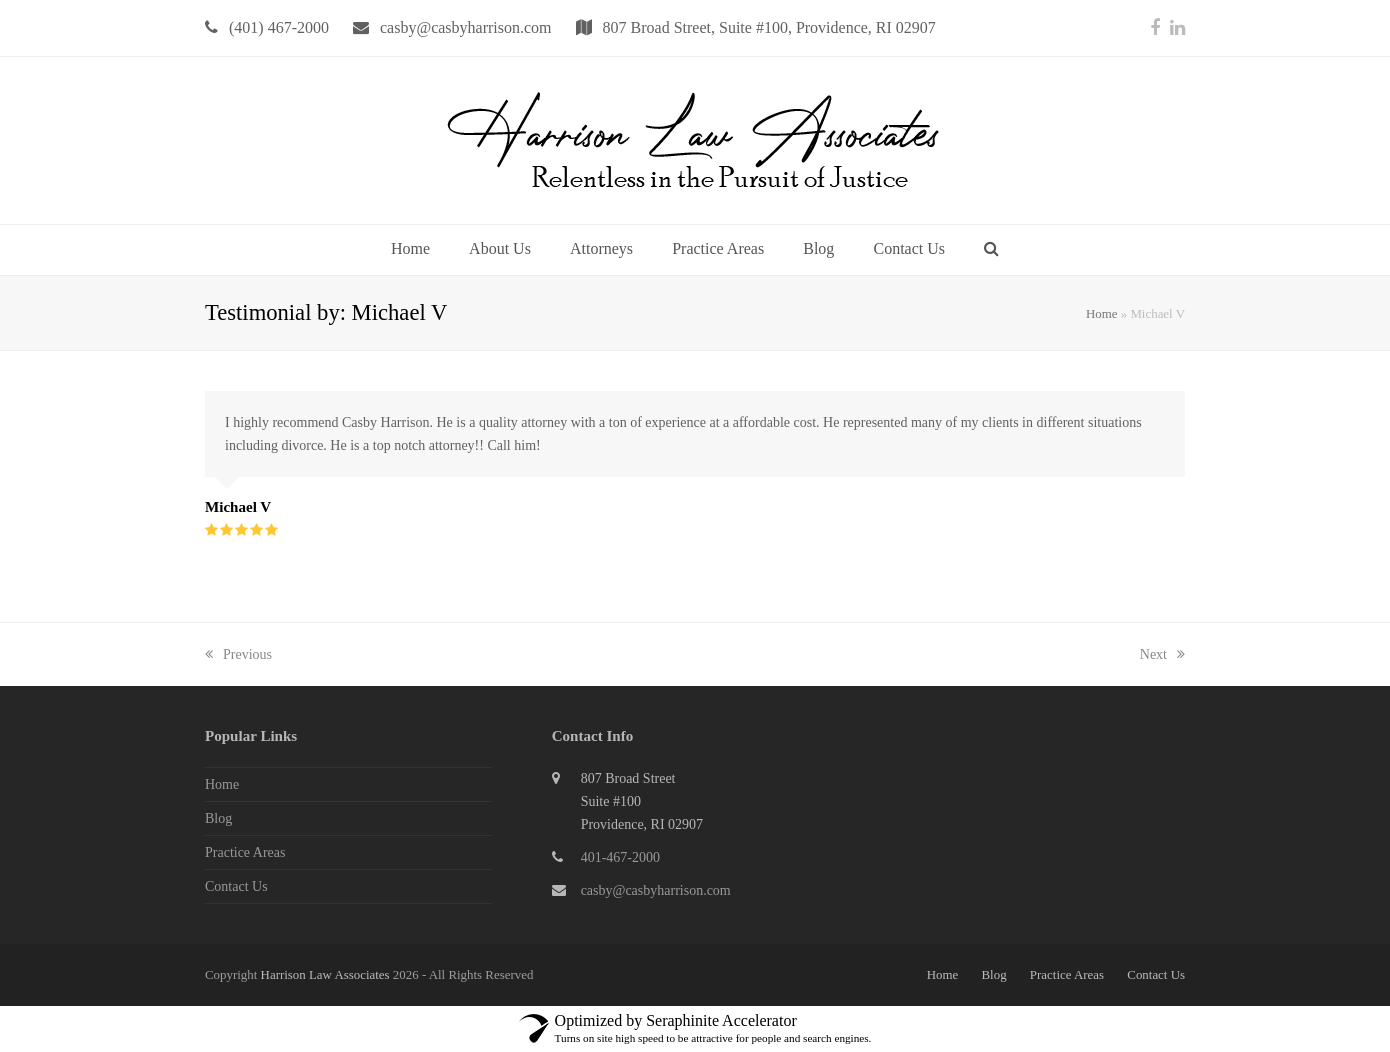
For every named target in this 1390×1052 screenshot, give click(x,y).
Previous (238, 654)
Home (1102, 313)
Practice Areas (245, 852)
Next (1162, 654)
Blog (218, 818)
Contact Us (236, 886)
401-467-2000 (620, 857)
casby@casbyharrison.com (656, 890)
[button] (991, 250)
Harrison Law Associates (327, 974)
